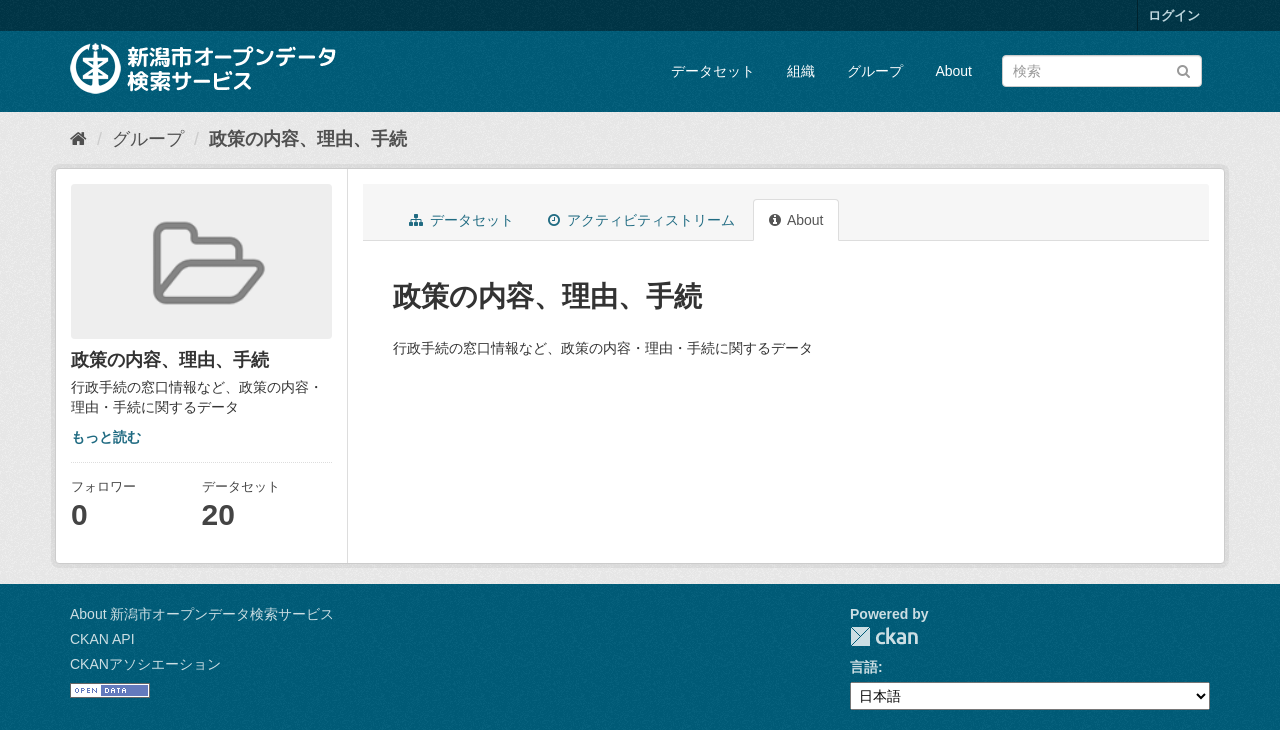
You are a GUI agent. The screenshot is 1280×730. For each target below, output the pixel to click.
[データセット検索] (1102, 71)
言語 (864, 667)
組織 (801, 71)
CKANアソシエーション (145, 664)
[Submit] (1183, 69)
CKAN (884, 636)
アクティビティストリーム (641, 220)
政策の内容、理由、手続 (308, 139)
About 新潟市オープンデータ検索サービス (202, 614)
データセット (713, 71)
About (953, 71)
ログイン (1174, 15)
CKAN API (102, 639)
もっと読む (106, 437)
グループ (875, 71)
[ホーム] (78, 139)
